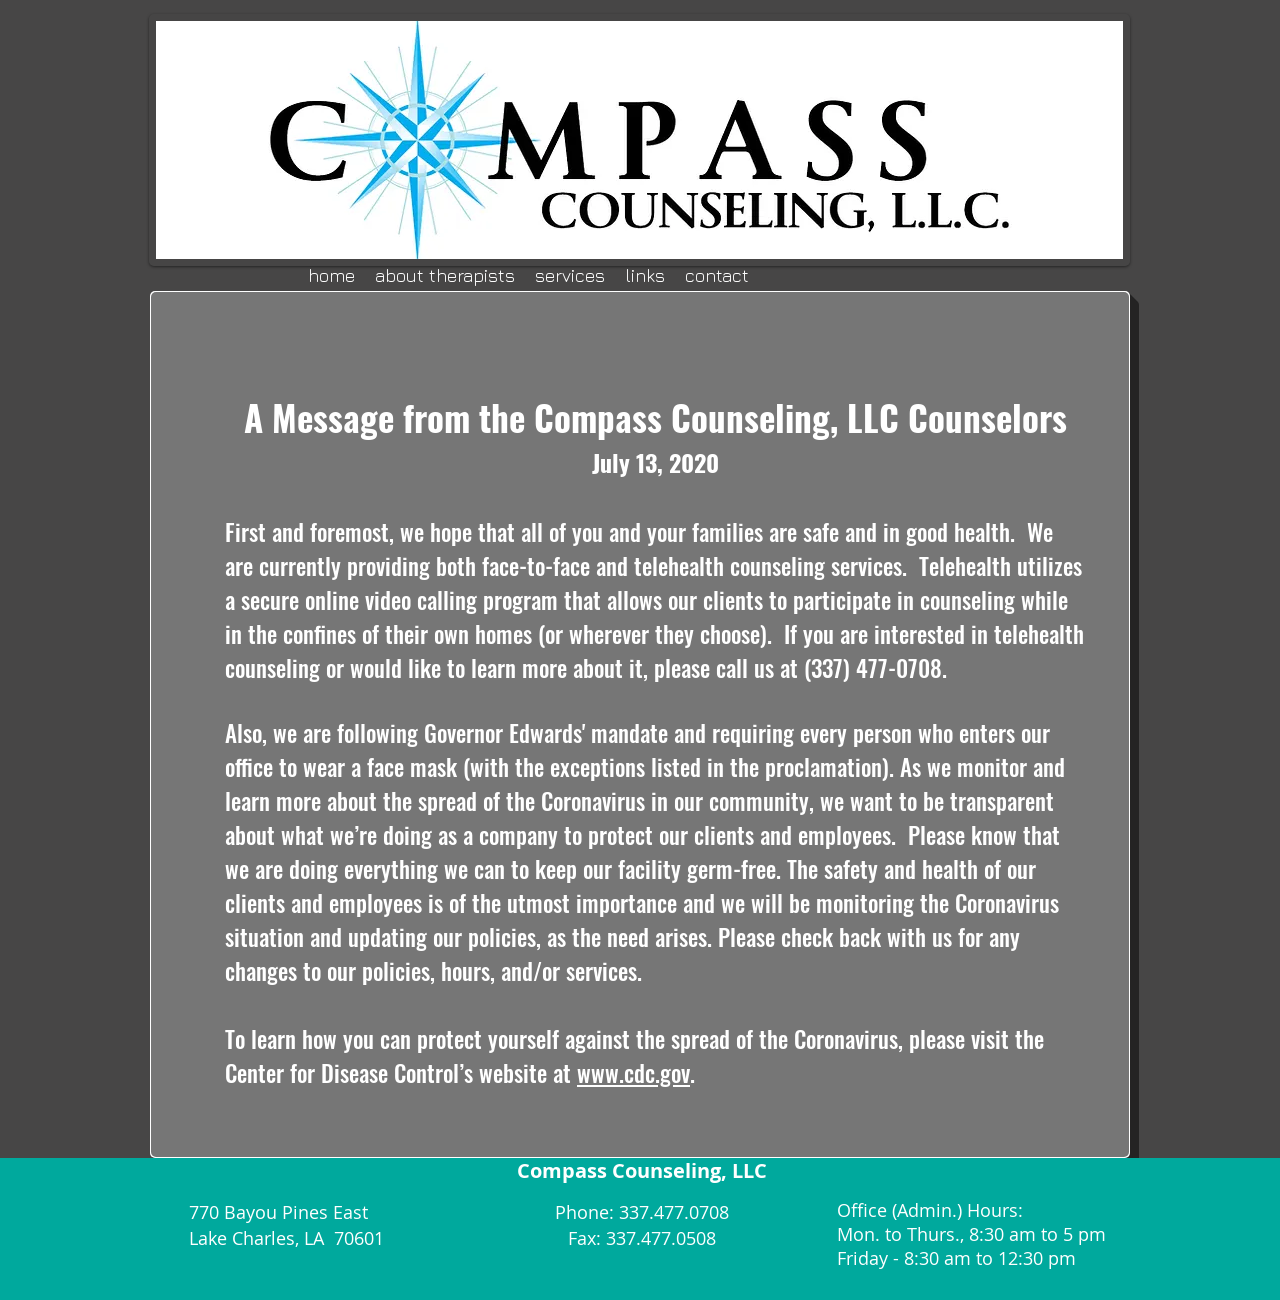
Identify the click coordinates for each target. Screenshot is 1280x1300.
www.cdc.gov (633, 1073)
